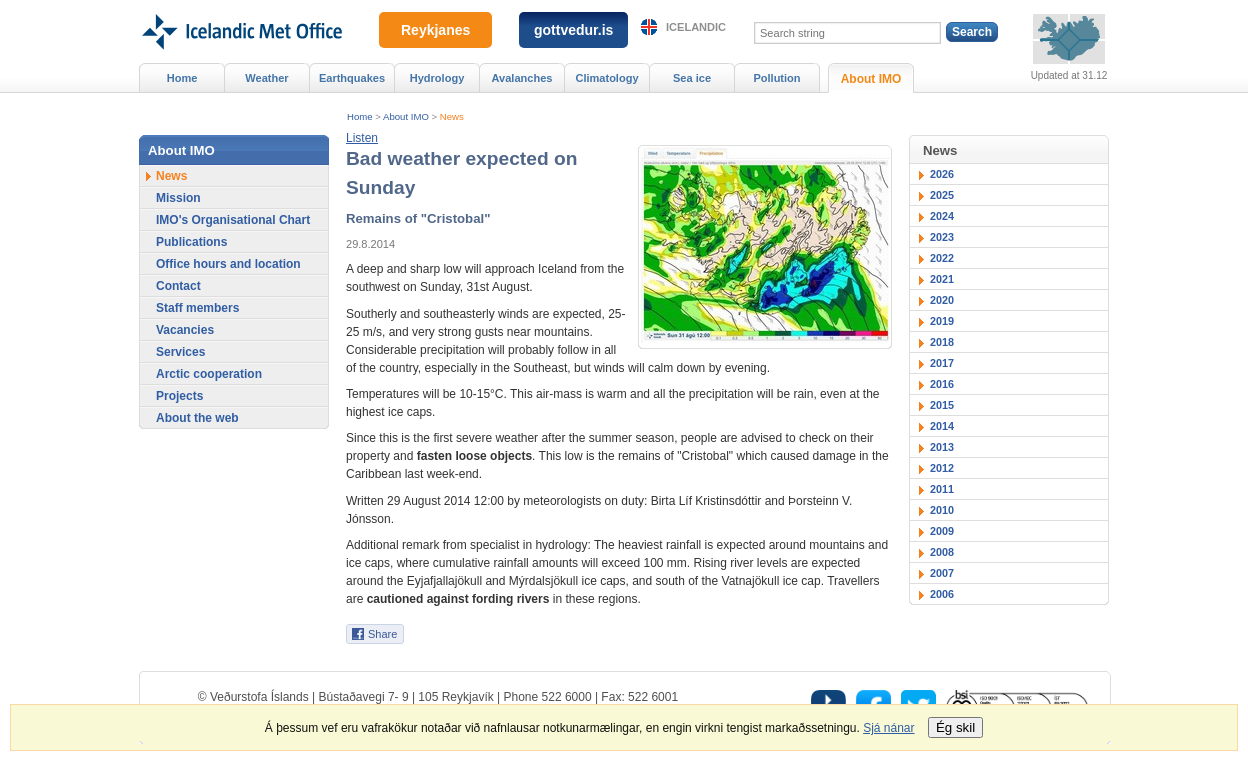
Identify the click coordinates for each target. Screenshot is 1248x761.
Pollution (776, 78)
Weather (266, 78)
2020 (942, 300)
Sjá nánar (888, 728)
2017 (942, 363)
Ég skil (955, 727)
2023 (942, 237)
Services (180, 352)
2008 (942, 552)
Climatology (606, 78)
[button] (362, 138)
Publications (191, 242)
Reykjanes (435, 30)
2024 (942, 216)
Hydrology (437, 78)
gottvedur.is (573, 30)
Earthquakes (352, 78)
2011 (942, 489)
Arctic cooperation (209, 374)
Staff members (197, 308)
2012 (942, 468)
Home (360, 116)
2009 (942, 531)
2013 (942, 447)
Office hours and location (228, 264)
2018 (942, 342)
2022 (942, 258)
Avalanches (522, 78)
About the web (197, 418)
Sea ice (692, 78)
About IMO (406, 116)
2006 (942, 594)
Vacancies (185, 330)
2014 (942, 426)
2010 (942, 510)
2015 (942, 405)
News (452, 116)
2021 (942, 279)
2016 (942, 384)
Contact (178, 286)
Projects (179, 396)
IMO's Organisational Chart (233, 220)
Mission (178, 198)
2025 (942, 195)
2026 (942, 174)
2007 (942, 573)
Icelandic (696, 27)
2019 (942, 321)
